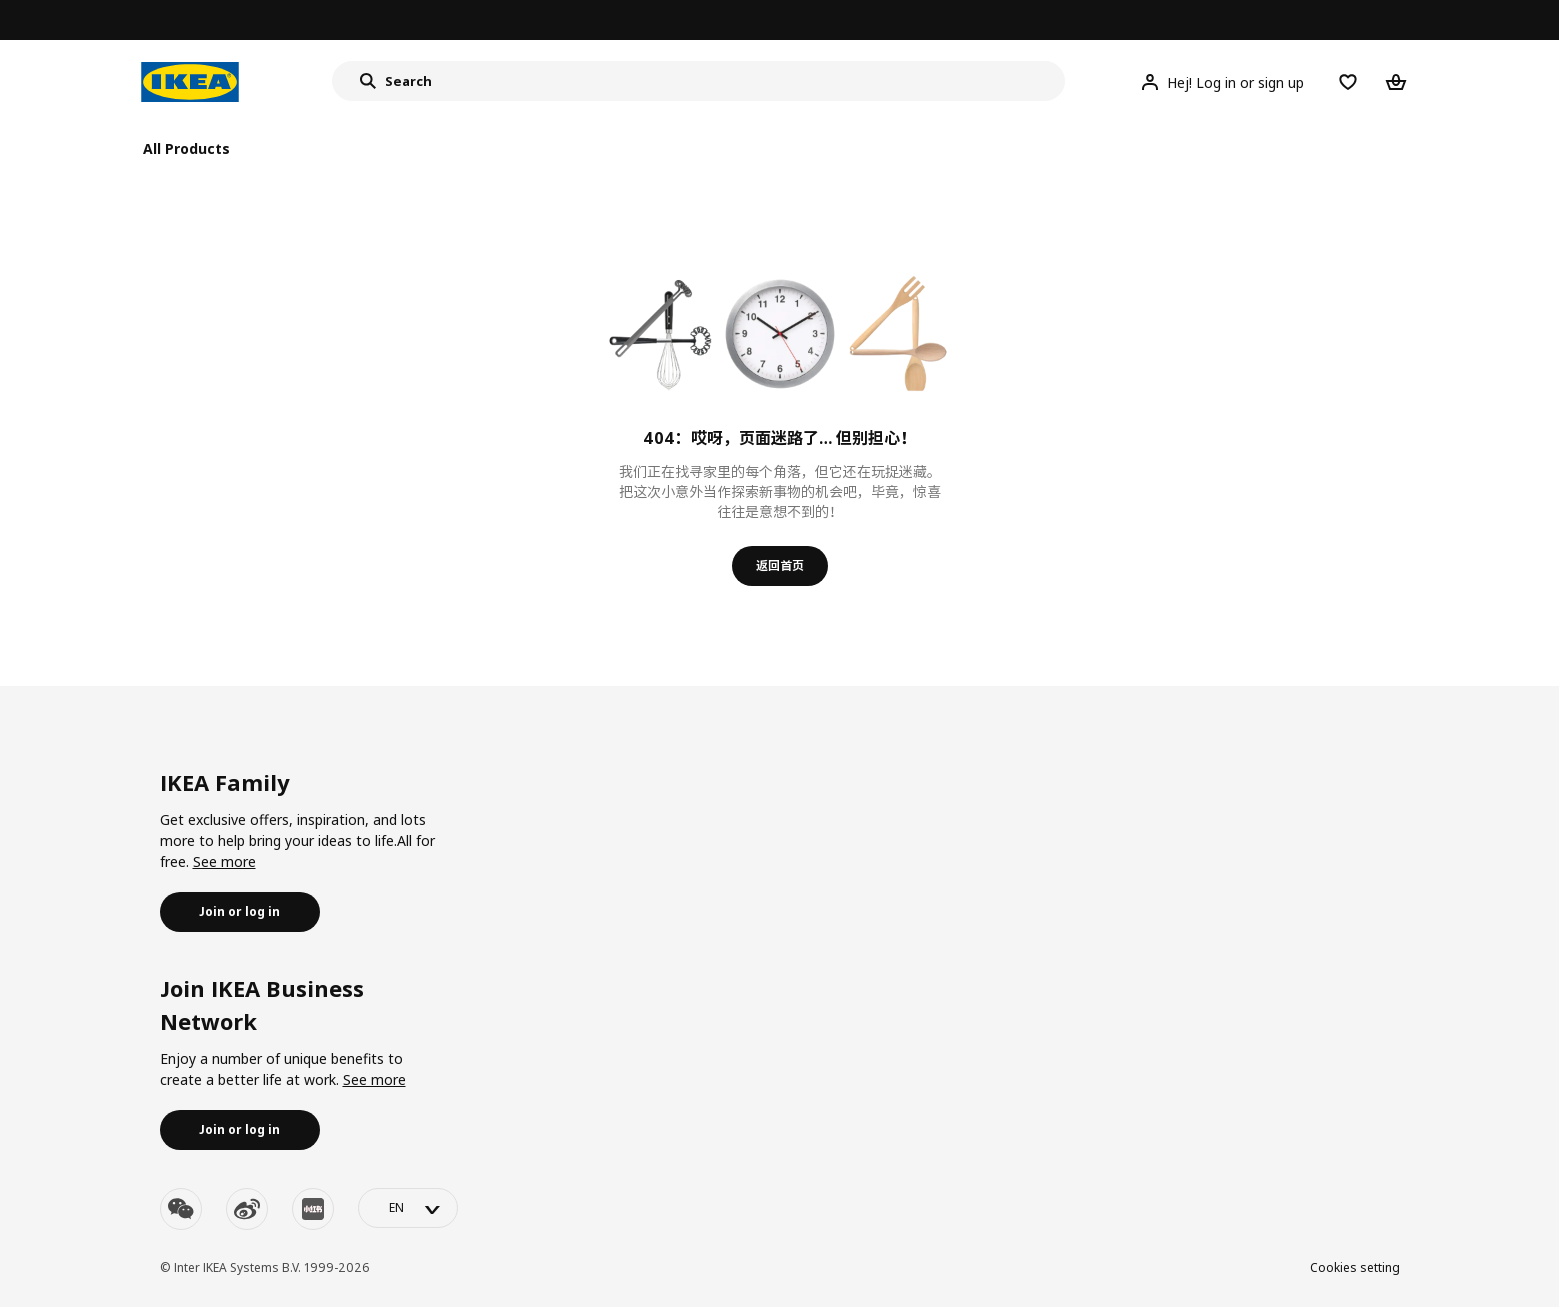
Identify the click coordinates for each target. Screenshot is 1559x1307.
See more (224, 861)
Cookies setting (1355, 1267)
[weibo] (247, 1209)
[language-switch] (408, 1208)
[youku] (313, 1209)
